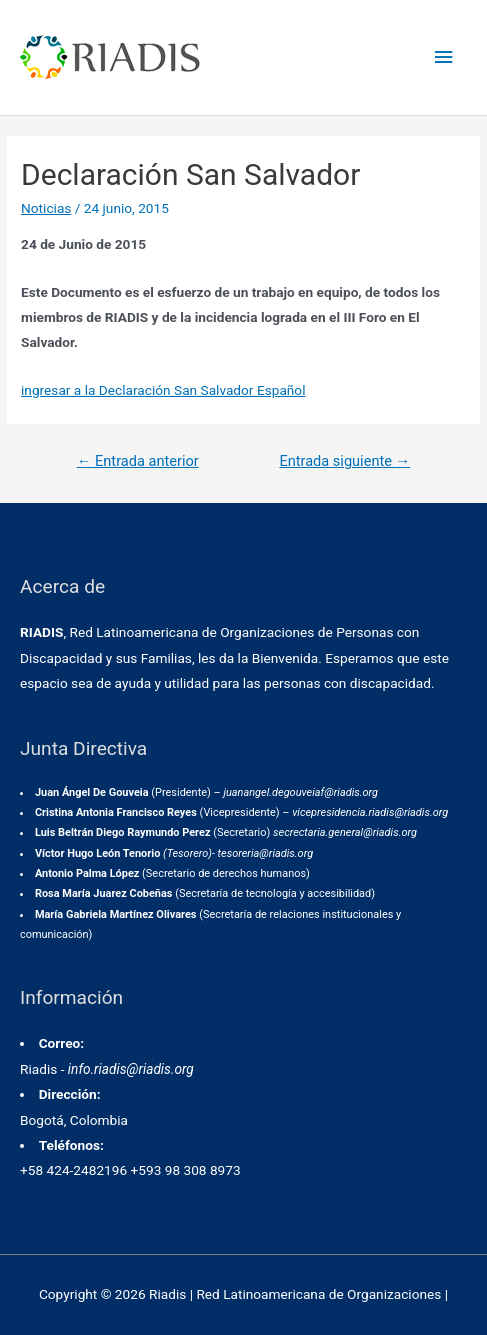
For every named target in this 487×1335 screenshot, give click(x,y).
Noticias (46, 208)
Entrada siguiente (344, 461)
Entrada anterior (138, 461)
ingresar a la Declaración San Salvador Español (163, 390)
